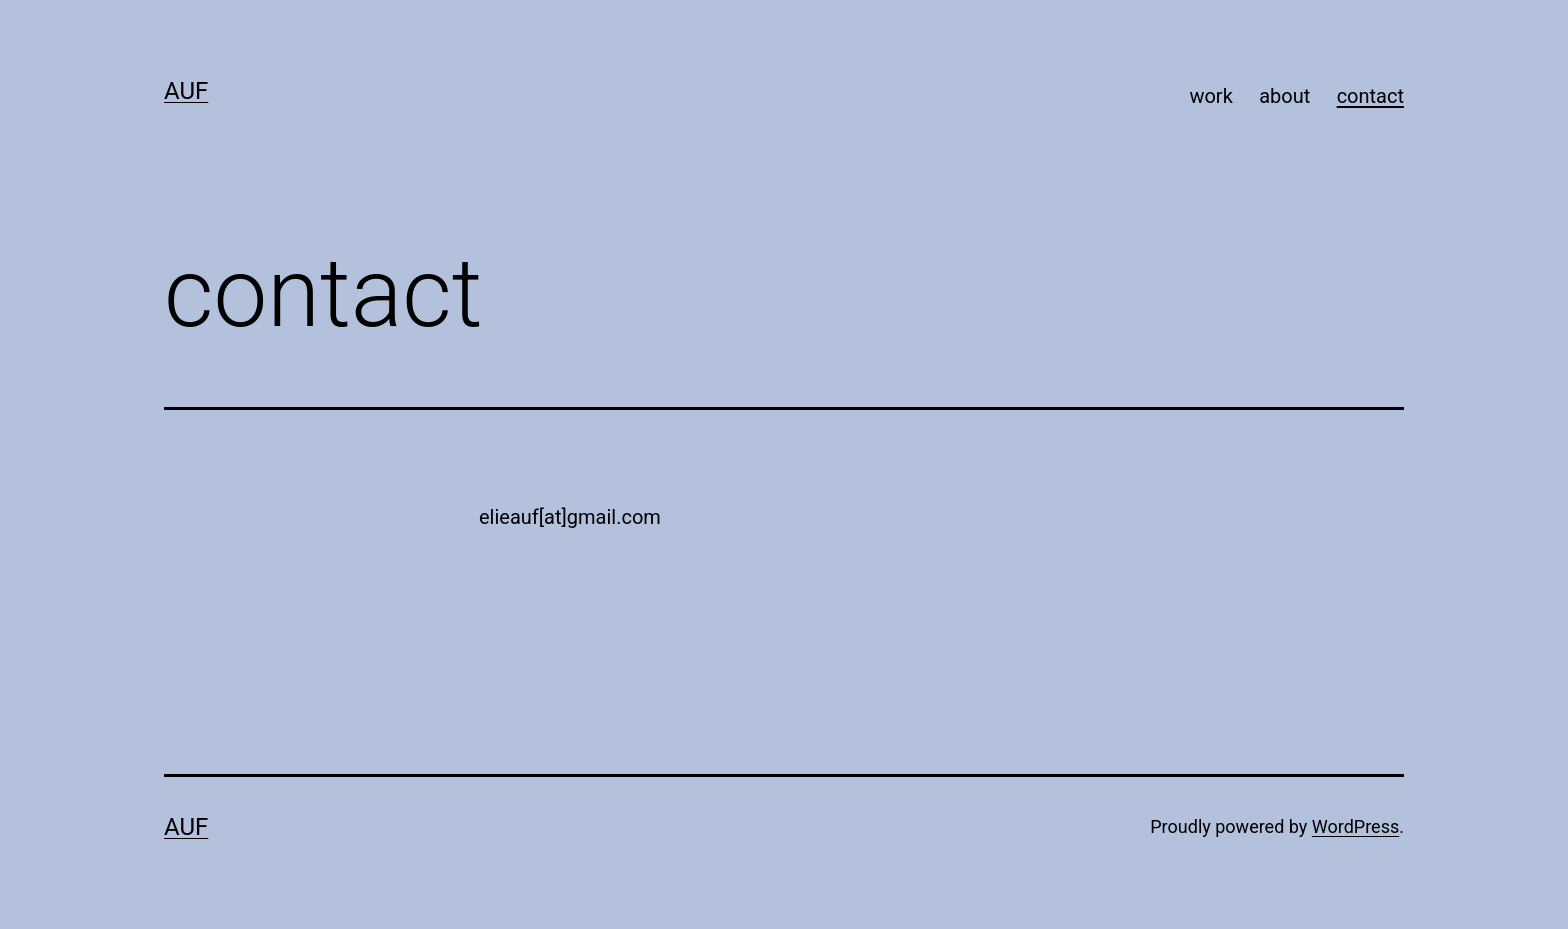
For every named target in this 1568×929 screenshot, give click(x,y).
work (1210, 96)
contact (1370, 96)
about (1284, 96)
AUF (186, 91)
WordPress (1355, 826)
